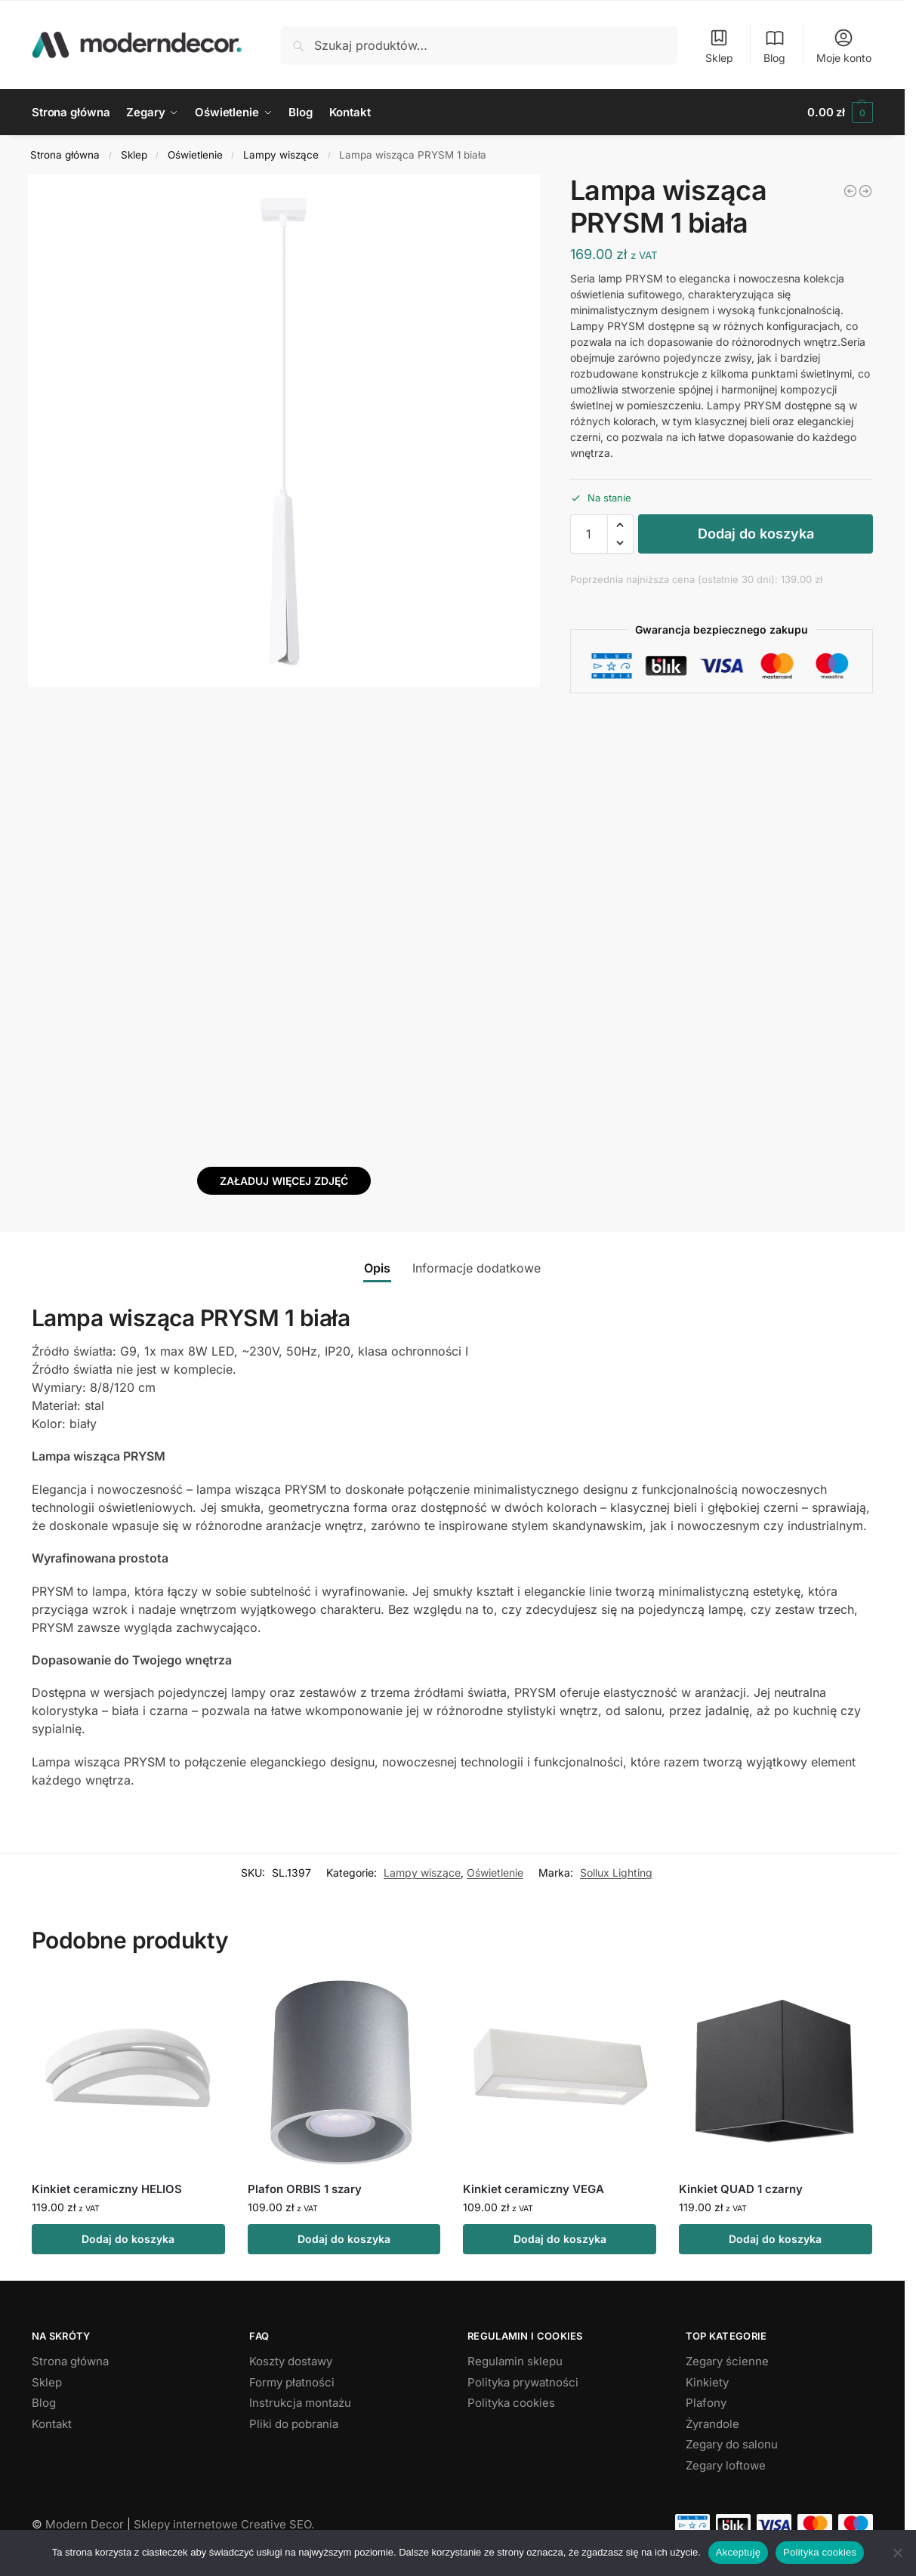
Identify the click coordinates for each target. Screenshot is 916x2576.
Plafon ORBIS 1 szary (305, 2189)
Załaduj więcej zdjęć (284, 1180)
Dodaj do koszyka (756, 533)
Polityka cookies (511, 2403)
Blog (774, 45)
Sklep (719, 45)
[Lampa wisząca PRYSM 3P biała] (865, 191)
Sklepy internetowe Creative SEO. (224, 2524)
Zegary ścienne (727, 2361)
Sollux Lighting (616, 1872)
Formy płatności (292, 2382)
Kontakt (52, 2424)
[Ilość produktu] (589, 534)
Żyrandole (712, 2424)
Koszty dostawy (290, 2361)
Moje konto (843, 45)
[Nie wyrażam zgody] (897, 2552)
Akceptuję (738, 2552)
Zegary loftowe (726, 2465)
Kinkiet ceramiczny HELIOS (107, 2189)
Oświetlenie (195, 155)
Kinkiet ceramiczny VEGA (533, 2189)
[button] (840, 112)
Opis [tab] (377, 1268)
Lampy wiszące (281, 155)
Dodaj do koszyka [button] (128, 2238)
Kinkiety (707, 2382)
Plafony (706, 2403)
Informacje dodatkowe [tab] (476, 1268)
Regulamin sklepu (515, 2361)
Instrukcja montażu (300, 2403)
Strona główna (65, 155)
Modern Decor (84, 2524)
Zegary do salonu (732, 2444)
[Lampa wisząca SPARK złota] (850, 191)
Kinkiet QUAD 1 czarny (741, 2189)
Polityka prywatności (522, 2382)
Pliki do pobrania (293, 2424)
